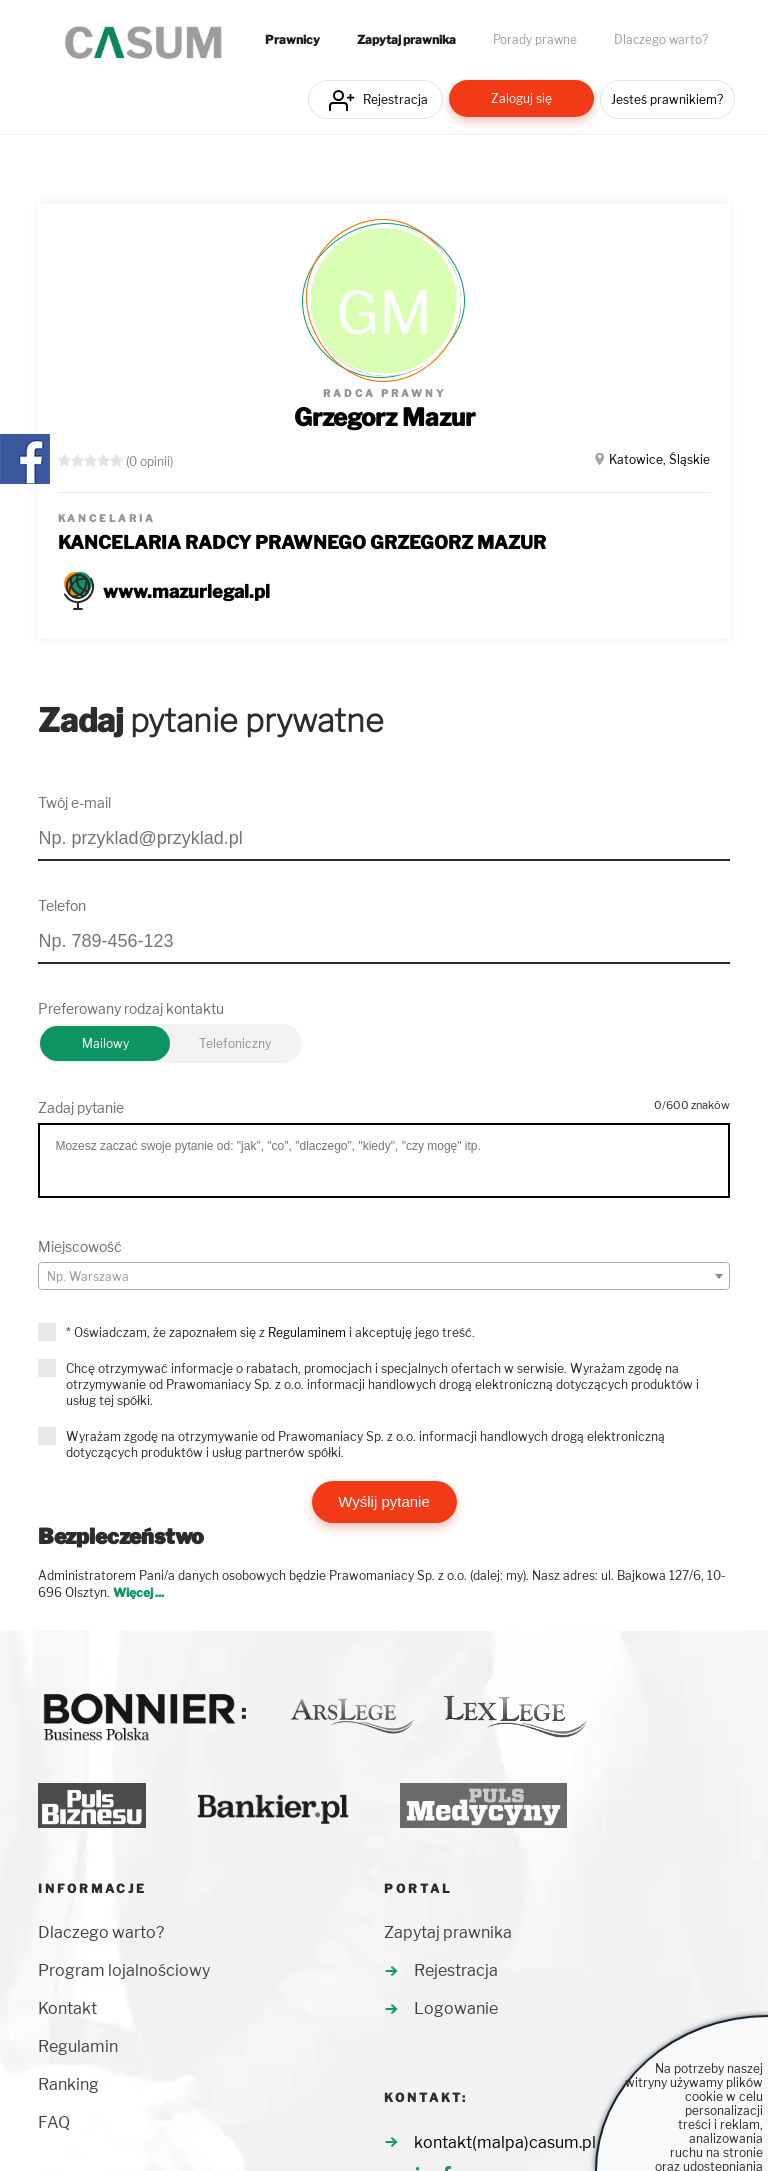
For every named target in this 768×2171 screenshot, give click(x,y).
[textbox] (383, 1277)
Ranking (68, 2084)
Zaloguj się (521, 98)
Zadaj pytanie (81, 1107)
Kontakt (67, 2008)
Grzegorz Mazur (384, 417)
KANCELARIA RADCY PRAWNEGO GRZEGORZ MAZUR (302, 542)
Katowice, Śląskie (659, 459)
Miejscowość (80, 1246)
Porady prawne (535, 40)
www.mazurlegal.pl (186, 591)
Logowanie (456, 2008)
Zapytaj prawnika (406, 40)
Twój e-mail (74, 802)
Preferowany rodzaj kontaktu (131, 1008)
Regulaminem (307, 1332)
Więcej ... (138, 1592)
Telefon (62, 905)
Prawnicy (292, 40)
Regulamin (78, 2046)
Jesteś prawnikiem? (667, 99)
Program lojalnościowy (124, 1970)
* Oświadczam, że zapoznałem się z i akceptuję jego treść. (270, 1332)
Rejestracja (395, 99)
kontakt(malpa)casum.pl (505, 2142)
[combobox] (383, 1276)
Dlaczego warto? (661, 40)
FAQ (54, 2122)
